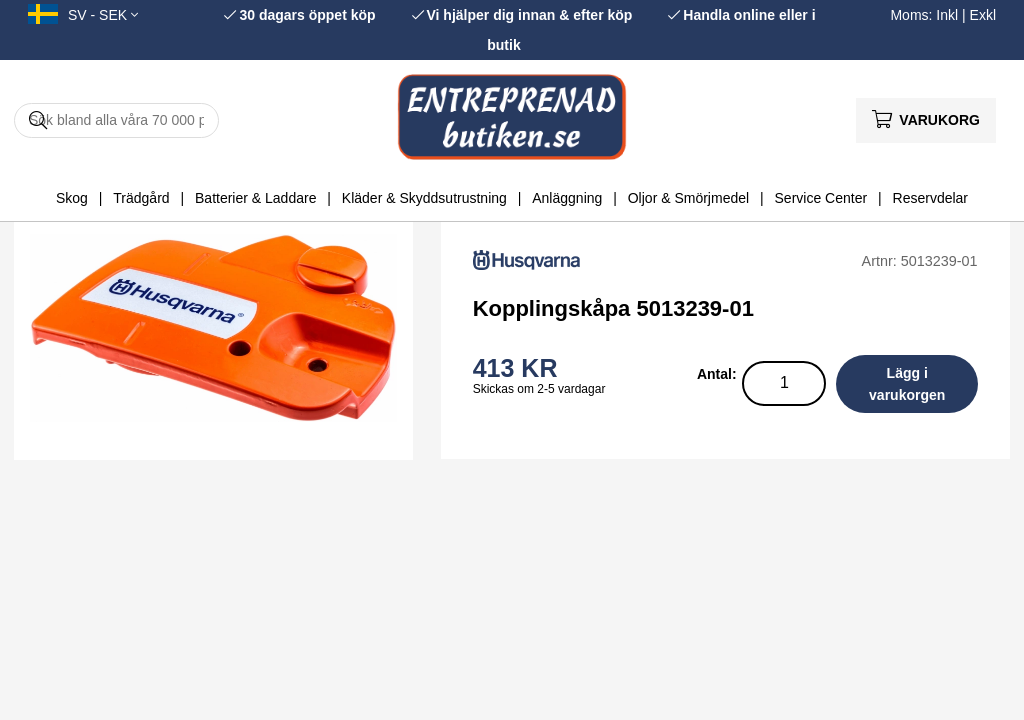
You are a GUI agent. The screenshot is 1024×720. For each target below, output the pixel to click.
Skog (72, 198)
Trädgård (141, 198)
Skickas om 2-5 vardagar (539, 389)
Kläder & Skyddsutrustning (424, 198)
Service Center (821, 198)
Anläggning (567, 198)
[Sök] (116, 120)
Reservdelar (930, 198)
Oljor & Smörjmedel (688, 198)
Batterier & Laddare (255, 198)
